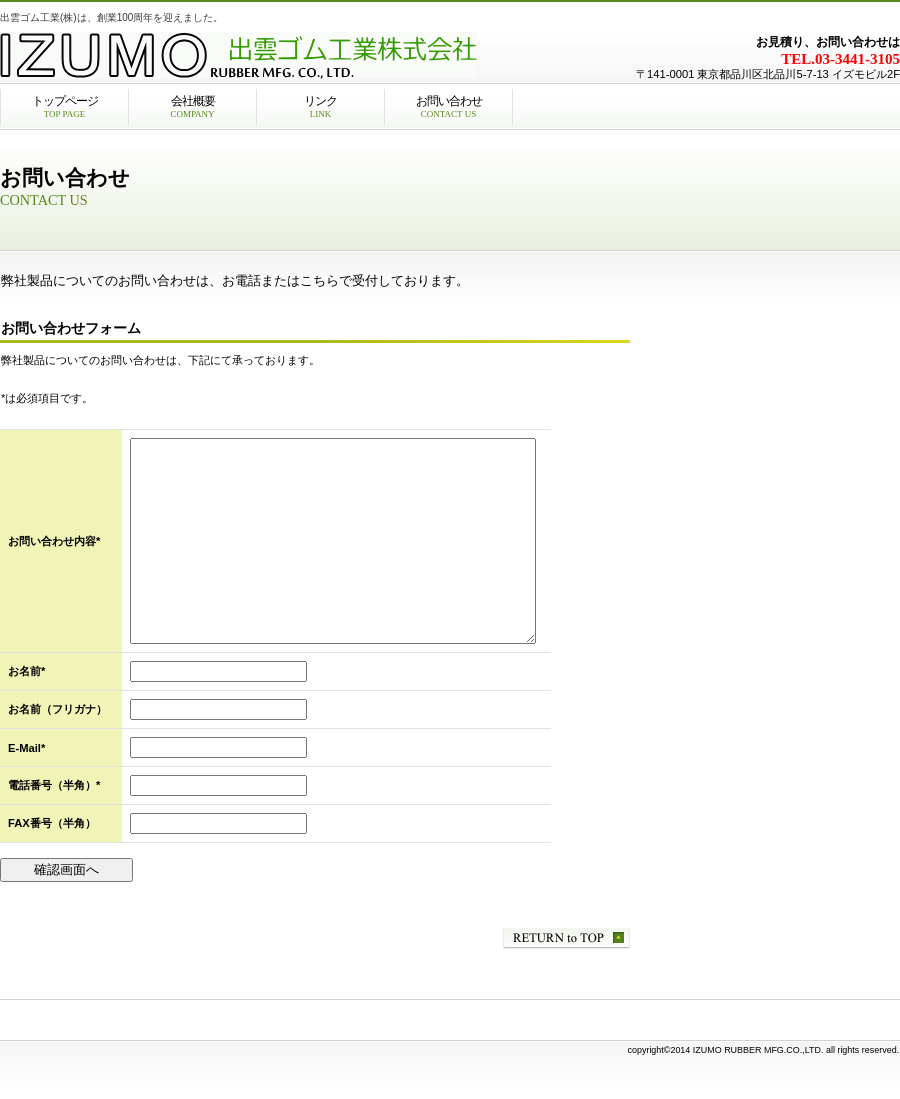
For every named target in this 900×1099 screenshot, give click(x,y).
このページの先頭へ (566, 938)
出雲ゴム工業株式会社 (250, 55)
